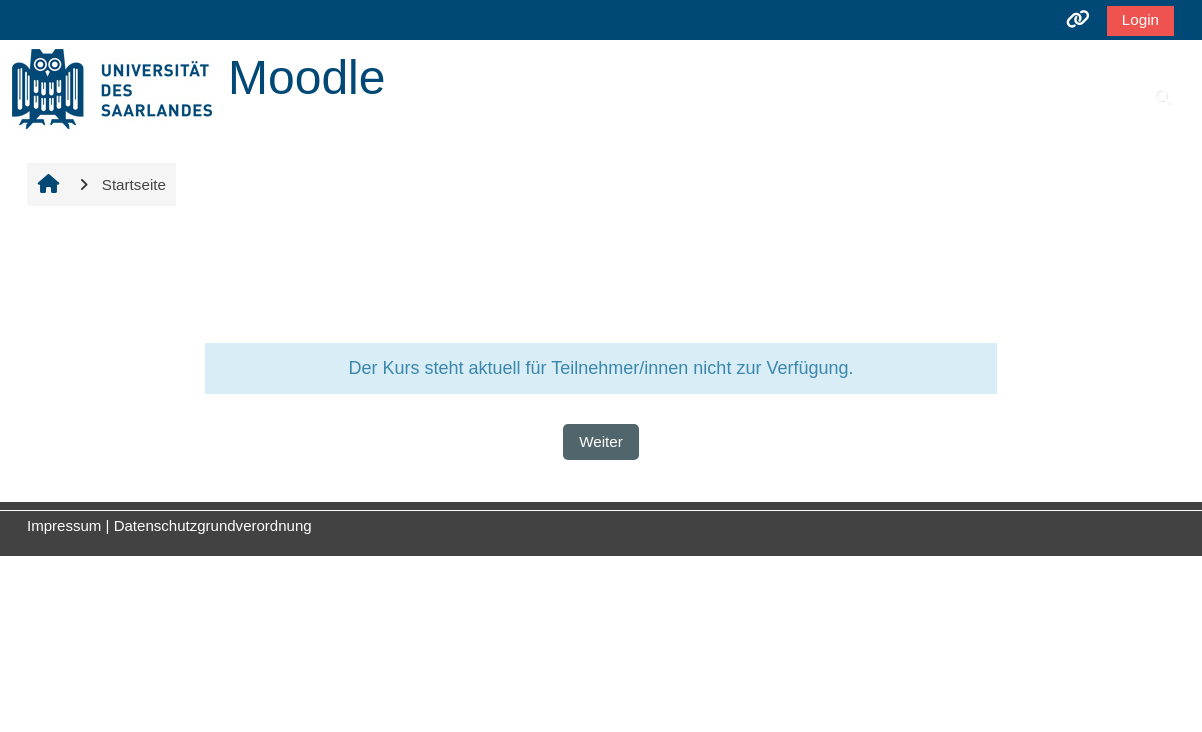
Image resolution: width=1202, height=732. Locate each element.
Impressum (64, 525)
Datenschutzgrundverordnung (213, 525)
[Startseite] (112, 87)
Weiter (601, 441)
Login (1140, 19)
